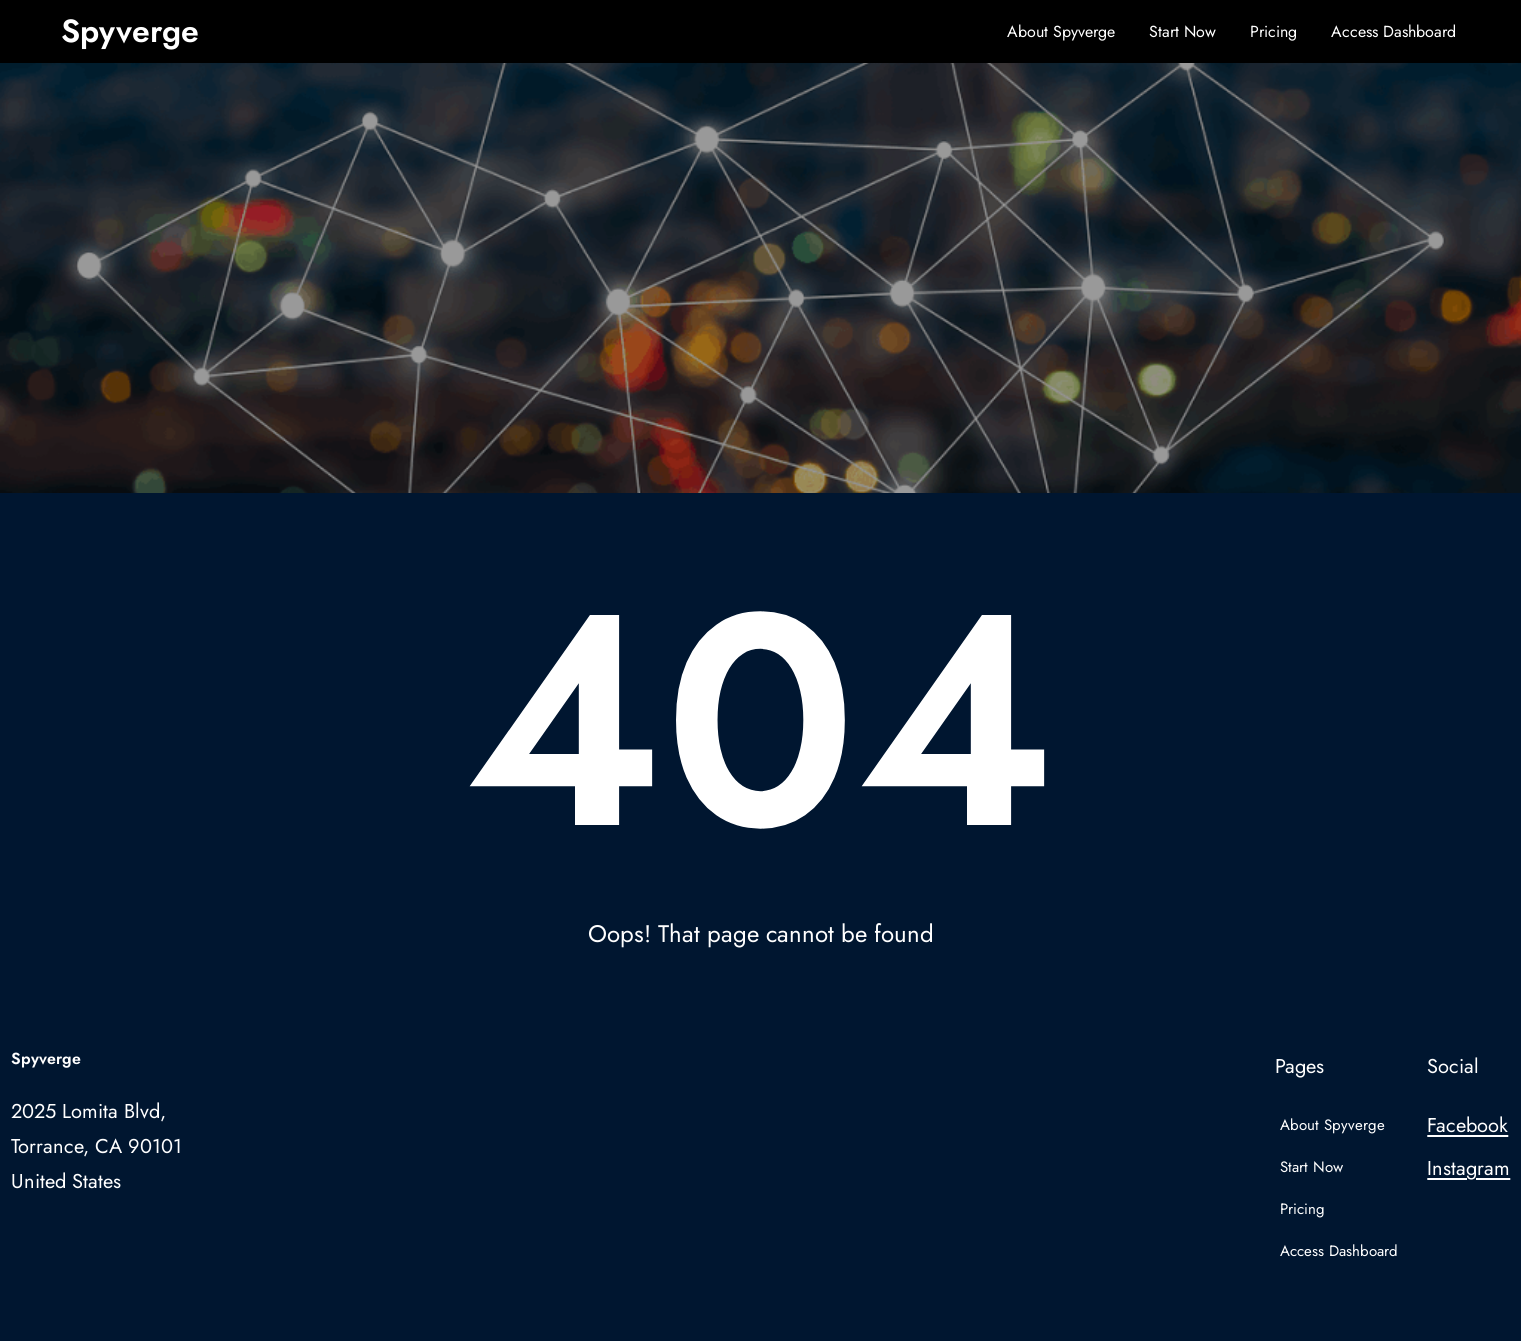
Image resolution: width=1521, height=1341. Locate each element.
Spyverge (130, 31)
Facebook (1467, 1125)
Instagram (1468, 1168)
